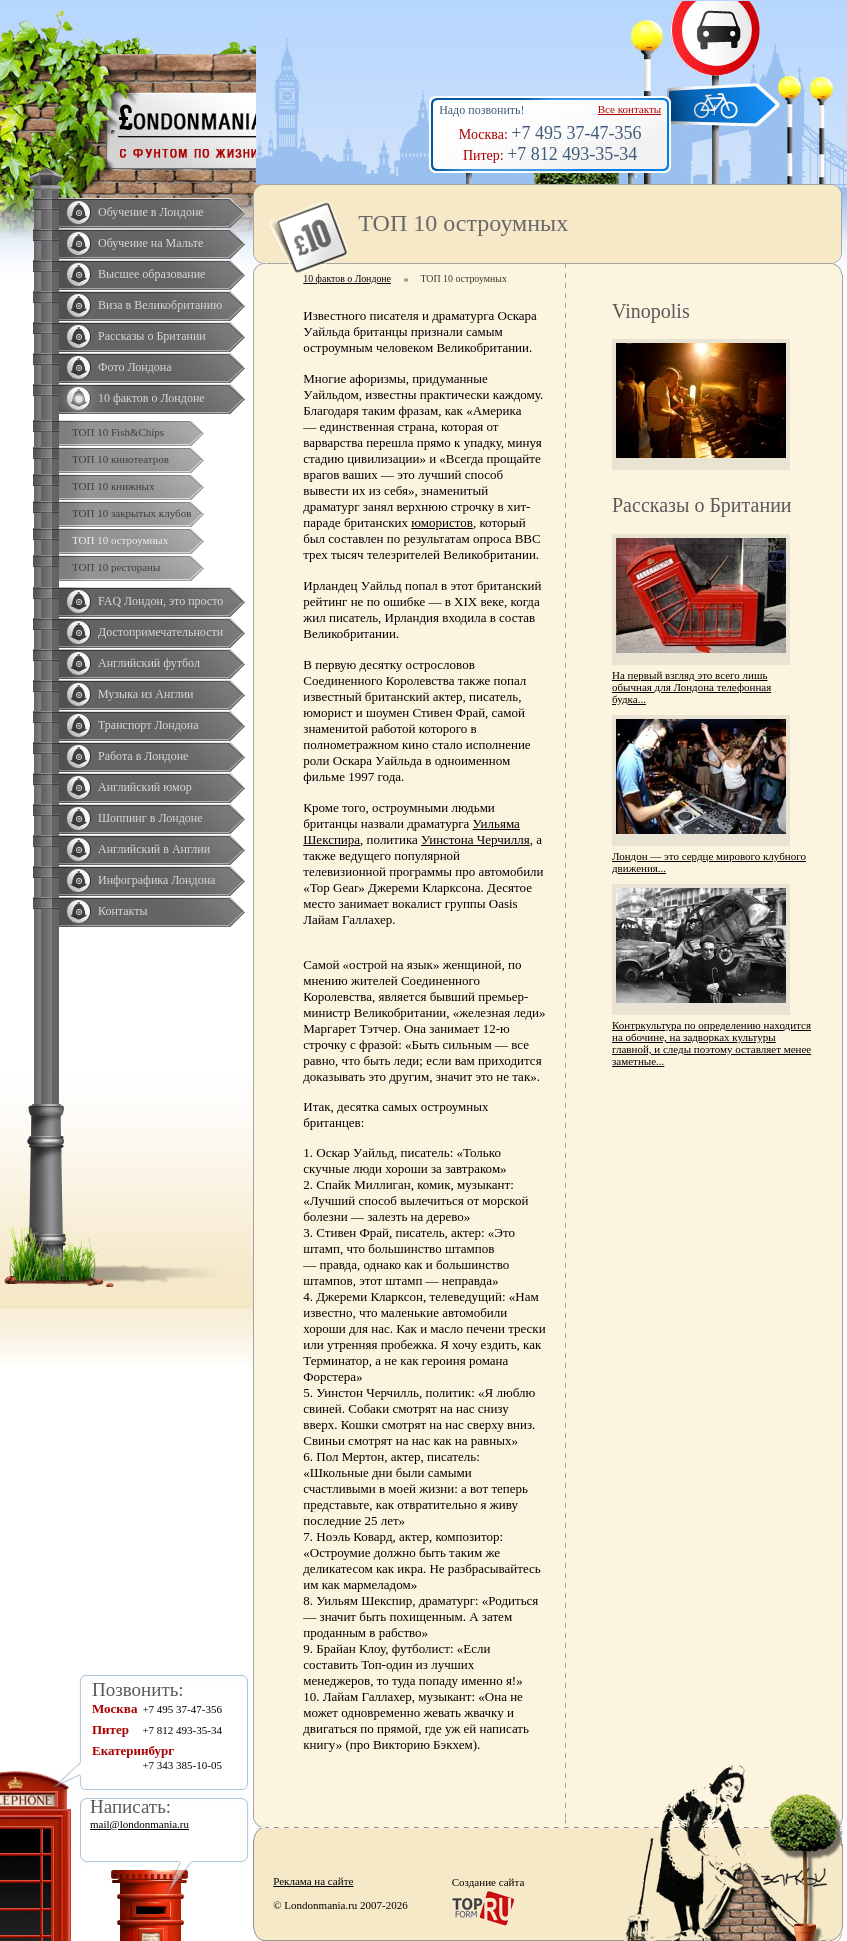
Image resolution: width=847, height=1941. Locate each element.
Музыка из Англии (146, 694)
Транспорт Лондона (148, 725)
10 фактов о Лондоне (151, 398)
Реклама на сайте (313, 1881)
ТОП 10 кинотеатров (120, 459)
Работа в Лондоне (143, 756)
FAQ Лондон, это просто (160, 601)
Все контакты (629, 109)
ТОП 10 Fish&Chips (118, 432)
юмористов (442, 522)
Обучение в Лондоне (151, 212)
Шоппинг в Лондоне (150, 818)
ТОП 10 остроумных (120, 540)
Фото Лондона (135, 367)
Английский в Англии (154, 849)
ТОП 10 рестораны (116, 567)
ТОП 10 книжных (113, 486)
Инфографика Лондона (156, 880)
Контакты (123, 911)
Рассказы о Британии (152, 336)
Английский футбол (149, 663)
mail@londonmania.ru (139, 1824)
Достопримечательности (160, 632)
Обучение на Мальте (150, 243)
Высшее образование (151, 274)
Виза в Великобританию (160, 305)
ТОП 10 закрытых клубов (131, 513)
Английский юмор (145, 787)
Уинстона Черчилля (475, 839)
